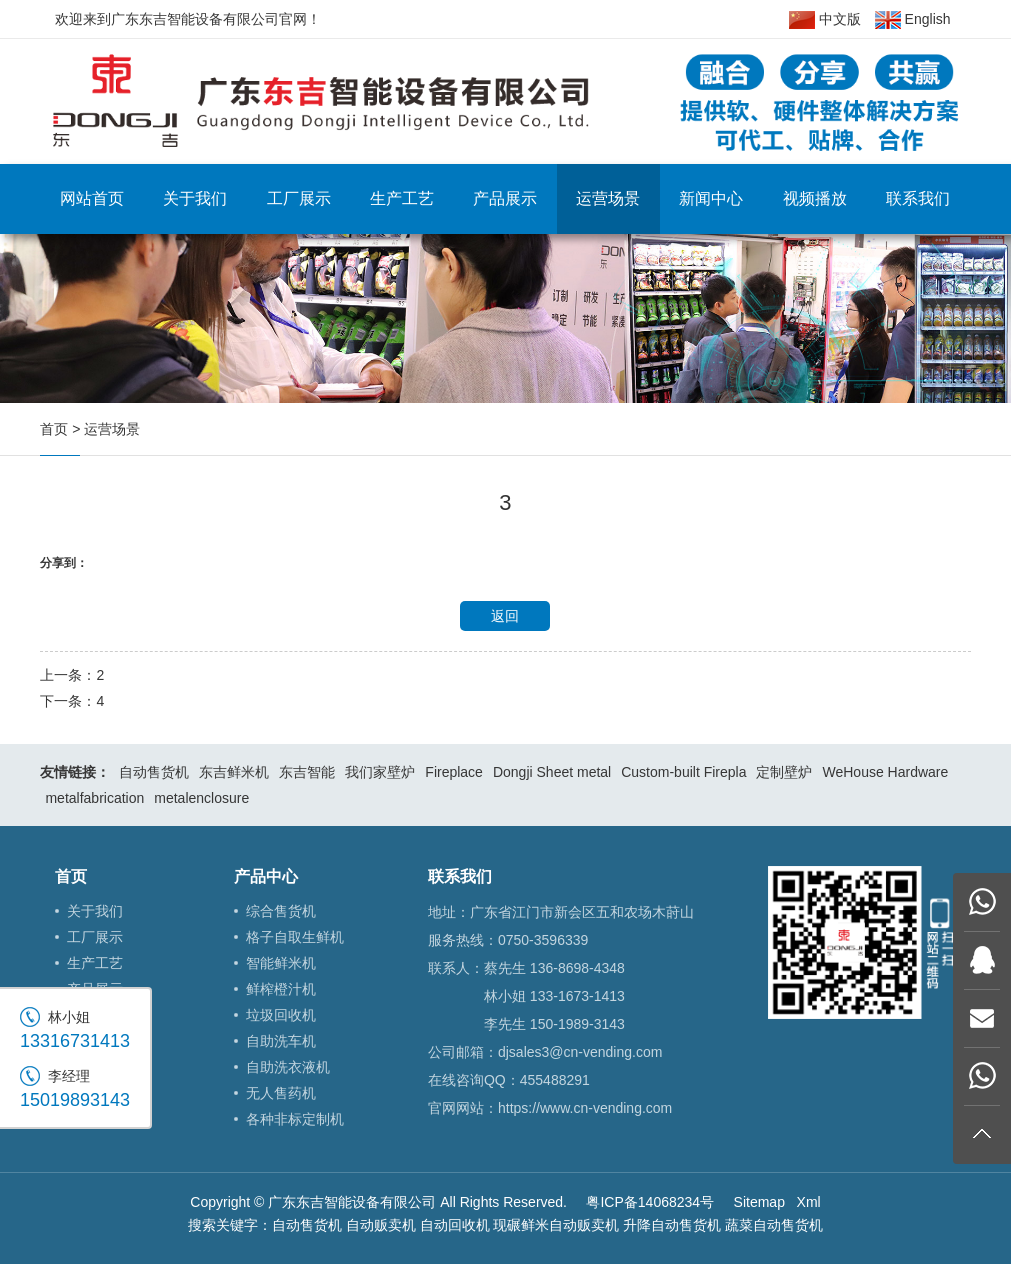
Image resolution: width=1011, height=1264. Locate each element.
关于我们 (195, 198)
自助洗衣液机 (288, 1067)
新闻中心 (711, 198)
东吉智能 (307, 772)
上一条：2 (72, 675)
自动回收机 (455, 1225)
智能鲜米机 (281, 963)
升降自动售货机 (672, 1225)
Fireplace (454, 772)
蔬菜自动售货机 (774, 1225)
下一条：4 (72, 701)
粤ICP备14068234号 (650, 1202)
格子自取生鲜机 (295, 937)
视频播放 (815, 198)
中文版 (825, 20)
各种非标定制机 (295, 1119)
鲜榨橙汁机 (281, 989)
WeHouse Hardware (885, 772)
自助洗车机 (281, 1041)
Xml (809, 1202)
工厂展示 (299, 198)
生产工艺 (402, 198)
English (913, 20)
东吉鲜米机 (234, 772)
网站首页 (92, 198)
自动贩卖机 (381, 1225)
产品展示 (505, 198)
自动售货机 (154, 772)
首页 (54, 429)
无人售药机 (281, 1093)
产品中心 (266, 876)
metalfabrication (94, 798)
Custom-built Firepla (683, 772)
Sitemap (759, 1202)
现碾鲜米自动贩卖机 (556, 1225)
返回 (505, 616)
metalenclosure (201, 798)
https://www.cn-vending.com (585, 1108)
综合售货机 (281, 911)
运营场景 (608, 198)
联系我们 (918, 198)
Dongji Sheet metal (552, 772)
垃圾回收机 (281, 1015)
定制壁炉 (784, 772)
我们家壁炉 (380, 772)
